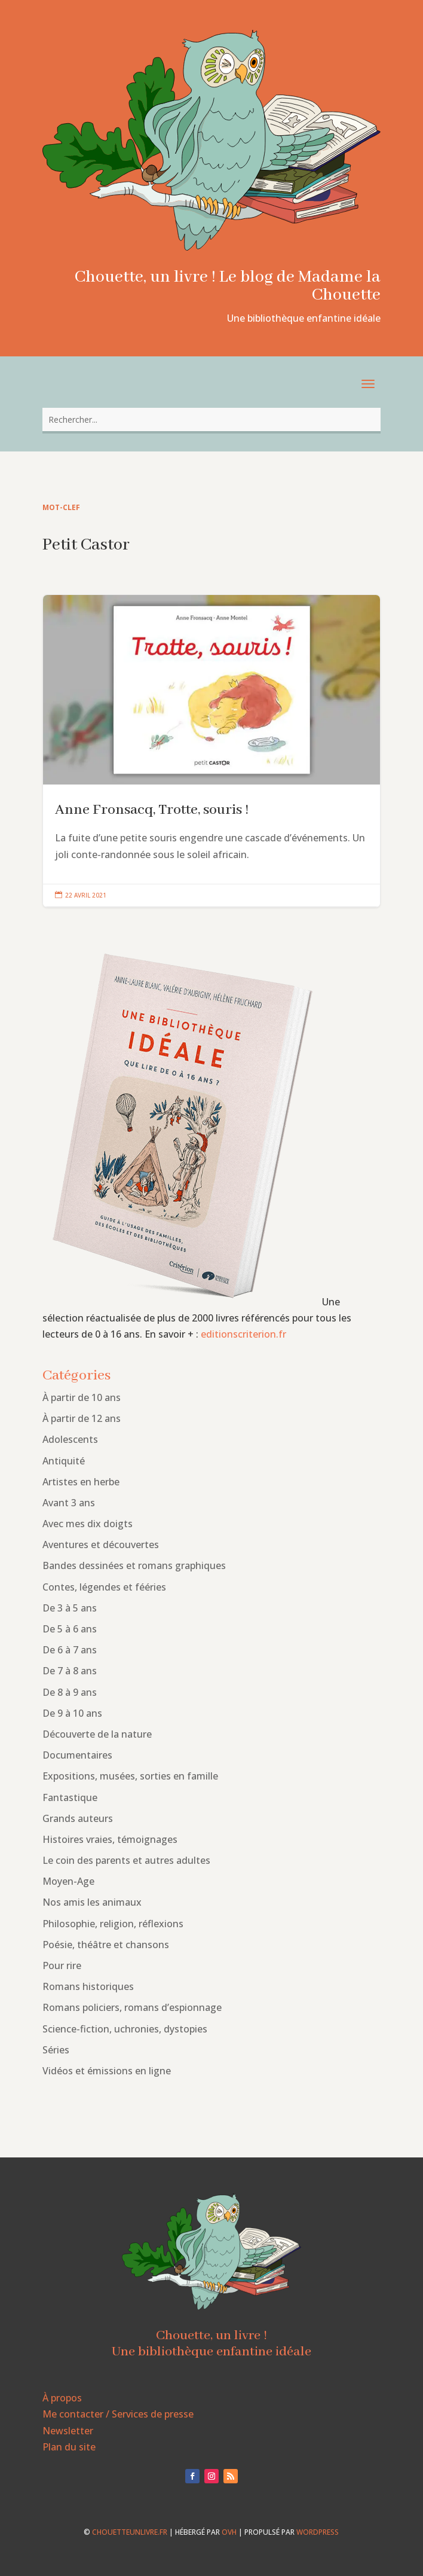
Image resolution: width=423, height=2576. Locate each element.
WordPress (317, 2532)
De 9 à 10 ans (72, 1713)
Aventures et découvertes (100, 1544)
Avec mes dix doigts (87, 1523)
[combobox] (211, 419)
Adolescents (70, 1439)
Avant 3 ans (68, 1502)
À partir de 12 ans (81, 1418)
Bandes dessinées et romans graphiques (134, 1565)
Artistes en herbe (80, 1481)
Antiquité (63, 1460)
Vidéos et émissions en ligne (106, 2070)
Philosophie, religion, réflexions (112, 1923)
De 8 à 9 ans (69, 1692)
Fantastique (69, 1797)
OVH (229, 2532)
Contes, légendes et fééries (104, 1587)
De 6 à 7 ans (69, 1649)
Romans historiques (88, 1986)
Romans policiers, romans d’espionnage (132, 2007)
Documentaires (77, 1755)
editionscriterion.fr (243, 1334)
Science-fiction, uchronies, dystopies (124, 2028)
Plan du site (69, 2446)
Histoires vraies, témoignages (109, 1839)
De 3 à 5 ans (69, 1607)
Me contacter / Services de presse (118, 2414)
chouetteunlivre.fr (129, 2532)
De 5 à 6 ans (69, 1628)
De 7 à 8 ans (69, 1670)
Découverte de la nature (97, 1734)
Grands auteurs (77, 1818)
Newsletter (67, 2430)
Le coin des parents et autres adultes (126, 1860)
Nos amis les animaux (92, 1902)
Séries (55, 2049)
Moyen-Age (68, 1881)
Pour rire (61, 1965)
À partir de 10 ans (81, 1397)
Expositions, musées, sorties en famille (130, 1776)
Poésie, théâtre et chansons (105, 1944)
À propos (62, 2397)
